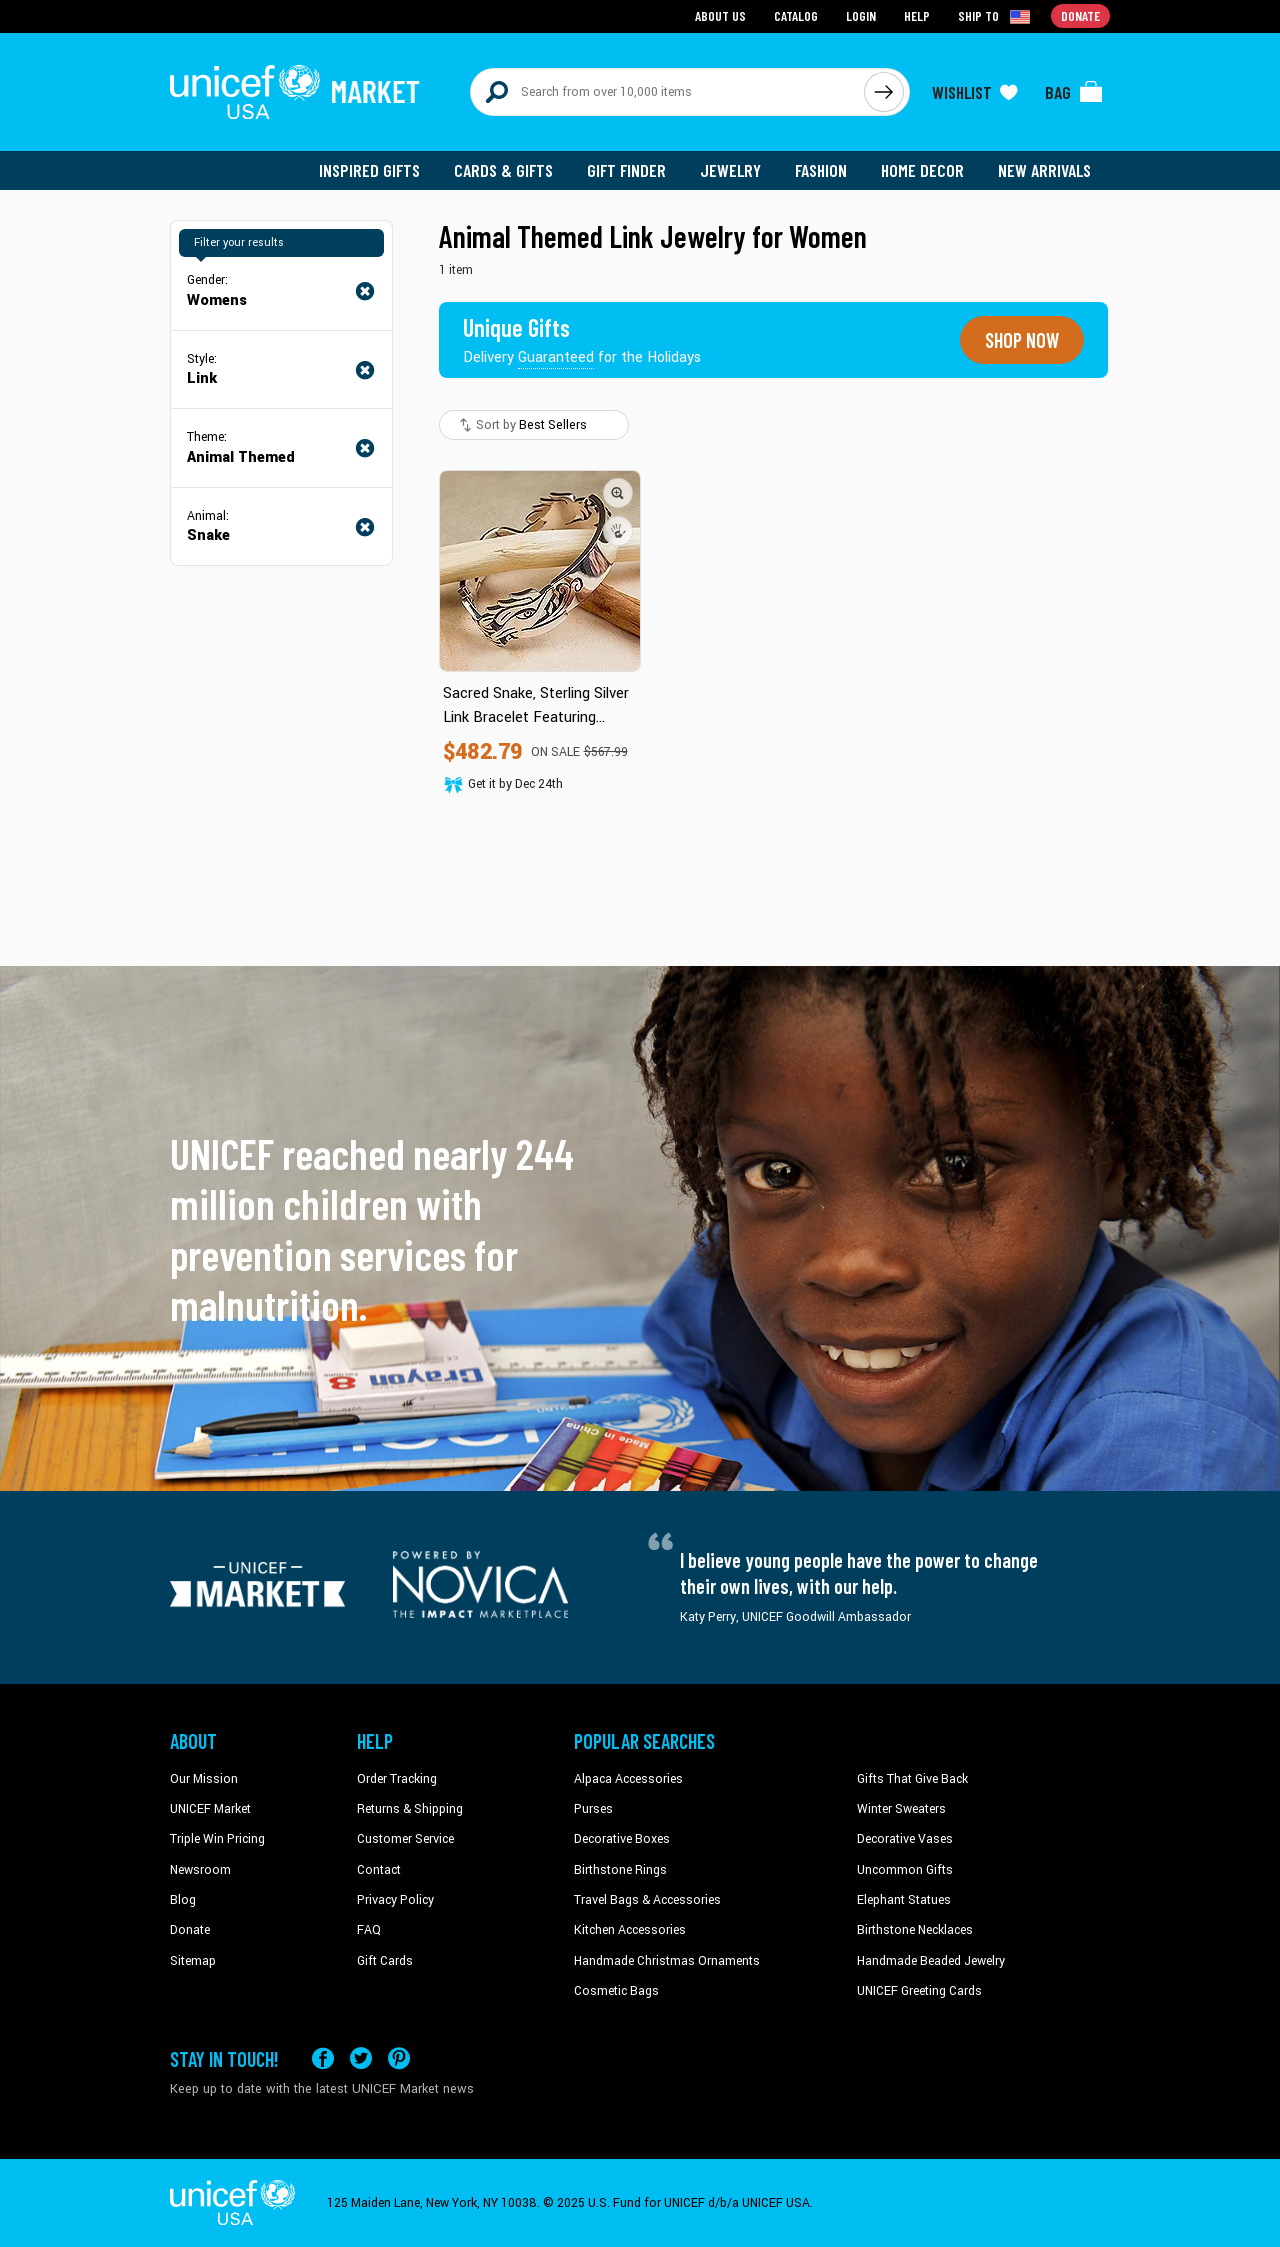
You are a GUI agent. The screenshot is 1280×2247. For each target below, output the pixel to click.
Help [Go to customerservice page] (917, 15)
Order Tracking (397, 1778)
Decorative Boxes (622, 1839)
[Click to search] (884, 92)
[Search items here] (667, 92)
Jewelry (730, 170)
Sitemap (193, 1961)
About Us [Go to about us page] (720, 15)
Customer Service (405, 1839)
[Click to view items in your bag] (1074, 92)
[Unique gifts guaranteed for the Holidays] (582, 340)
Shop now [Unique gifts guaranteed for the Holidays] (1022, 340)
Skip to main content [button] (640, 0)
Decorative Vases (905, 1839)
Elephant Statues (904, 1900)
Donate (190, 1930)
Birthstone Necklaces (915, 1930)
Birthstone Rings (620, 1870)
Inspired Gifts (369, 170)
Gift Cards (385, 1961)
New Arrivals (1044, 170)
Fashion (821, 170)
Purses (593, 1809)
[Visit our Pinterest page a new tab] (399, 2058)
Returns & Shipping (410, 1809)
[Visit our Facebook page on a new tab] (323, 2058)
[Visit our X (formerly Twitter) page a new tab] (361, 2058)
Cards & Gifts (503, 170)
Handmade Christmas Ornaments (667, 1961)
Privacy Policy (395, 1900)
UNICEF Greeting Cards (919, 1991)
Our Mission (204, 1778)
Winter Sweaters (901, 1809)
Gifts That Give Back (912, 1778)
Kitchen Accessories (630, 1930)
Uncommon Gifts (905, 1870)
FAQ (369, 1930)
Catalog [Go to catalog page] (796, 15)
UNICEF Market (210, 1809)
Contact (379, 1870)
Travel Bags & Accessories (647, 1900)
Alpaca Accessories (628, 1778)
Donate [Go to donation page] (1080, 15)
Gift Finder (626, 170)
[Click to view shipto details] (995, 16)
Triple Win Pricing (217, 1839)
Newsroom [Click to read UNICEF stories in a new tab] (200, 1870)
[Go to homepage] (295, 92)
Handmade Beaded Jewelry (931, 1961)
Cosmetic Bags (616, 1991)
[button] (618, 493)
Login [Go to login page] (861, 15)
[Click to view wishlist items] (975, 92)
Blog (183, 1900)
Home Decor (922, 170)
